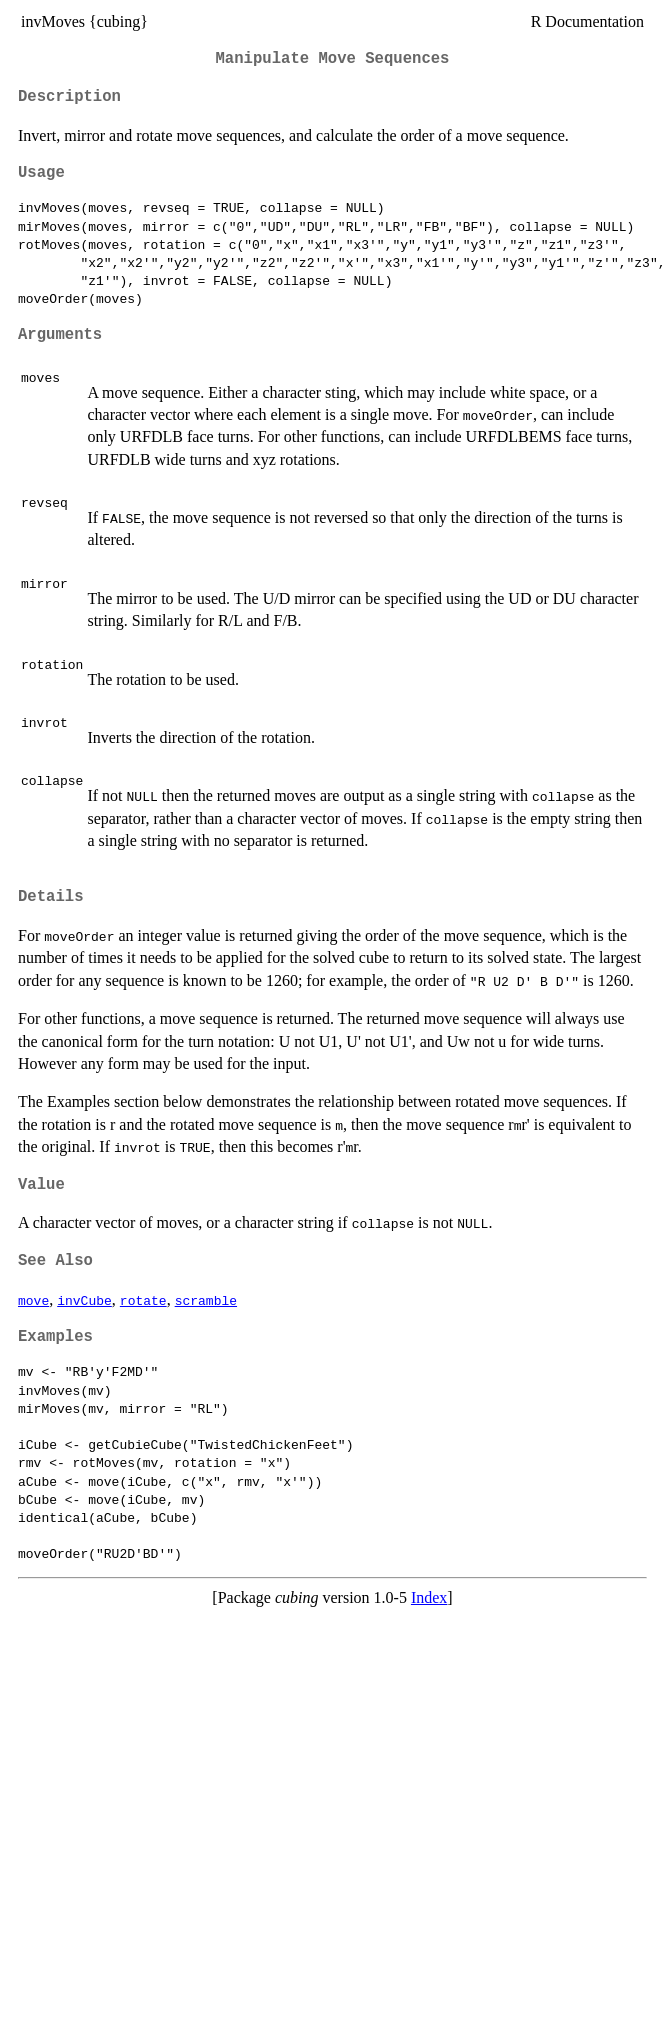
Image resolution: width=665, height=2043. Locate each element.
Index (429, 1597)
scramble (206, 1300)
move (33, 1300)
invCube (84, 1300)
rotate (143, 1300)
